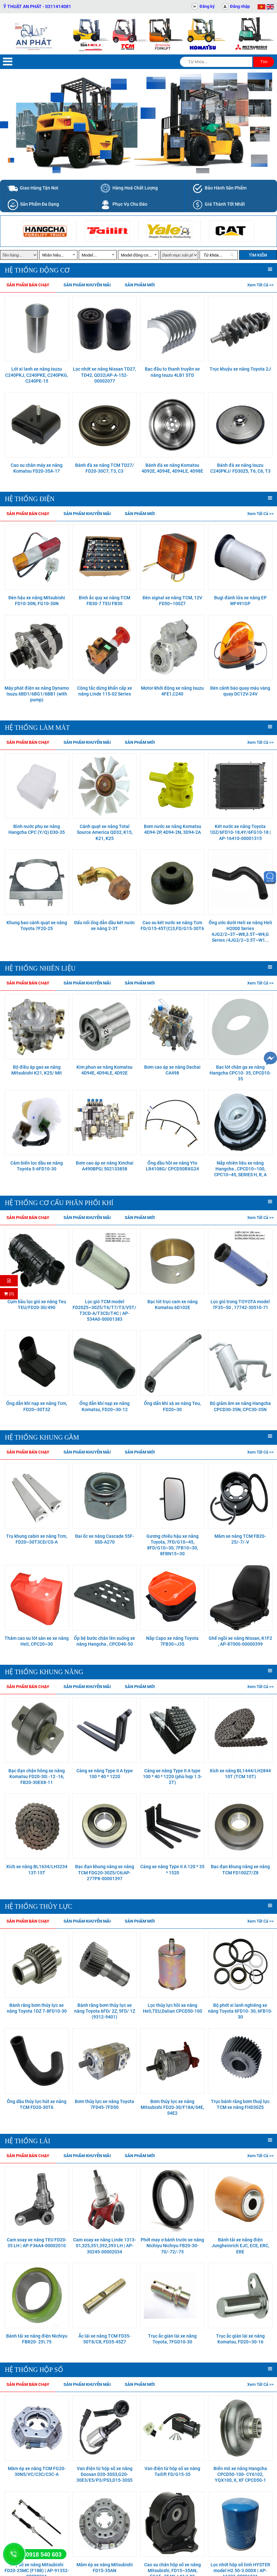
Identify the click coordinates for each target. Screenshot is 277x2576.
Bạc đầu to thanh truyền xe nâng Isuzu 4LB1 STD (172, 371)
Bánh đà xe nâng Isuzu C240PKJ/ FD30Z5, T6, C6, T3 (240, 468)
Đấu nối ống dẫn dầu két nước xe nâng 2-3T (104, 925)
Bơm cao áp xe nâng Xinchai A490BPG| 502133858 (104, 1165)
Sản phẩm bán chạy (27, 284)
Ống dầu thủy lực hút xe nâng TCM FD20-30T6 (36, 2104)
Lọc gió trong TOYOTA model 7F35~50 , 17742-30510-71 (240, 1304)
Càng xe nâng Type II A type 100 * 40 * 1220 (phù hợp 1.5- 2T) (172, 1776)
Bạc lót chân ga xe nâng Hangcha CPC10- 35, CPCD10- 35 (240, 1072)
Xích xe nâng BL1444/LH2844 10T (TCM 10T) (240, 1773)
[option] (45, 231)
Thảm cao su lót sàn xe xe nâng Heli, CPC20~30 (37, 1641)
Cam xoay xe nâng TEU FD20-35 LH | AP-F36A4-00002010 (37, 2242)
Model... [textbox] (89, 255)
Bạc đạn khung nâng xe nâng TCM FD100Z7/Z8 (240, 1869)
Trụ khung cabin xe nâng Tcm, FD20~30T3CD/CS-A (36, 1539)
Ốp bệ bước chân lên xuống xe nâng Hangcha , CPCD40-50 (104, 1641)
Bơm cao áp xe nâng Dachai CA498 (172, 1069)
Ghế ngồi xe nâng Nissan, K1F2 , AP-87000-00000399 (240, 1641)
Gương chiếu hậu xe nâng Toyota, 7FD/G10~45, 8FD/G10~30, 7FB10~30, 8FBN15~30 (172, 1545)
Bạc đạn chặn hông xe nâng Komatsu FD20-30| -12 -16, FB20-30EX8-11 (36, 1776)
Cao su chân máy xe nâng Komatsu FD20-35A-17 (37, 468)
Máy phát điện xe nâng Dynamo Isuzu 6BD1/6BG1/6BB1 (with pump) (37, 693)
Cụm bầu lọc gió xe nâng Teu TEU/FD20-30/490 (36, 1304)
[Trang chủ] (34, 34)
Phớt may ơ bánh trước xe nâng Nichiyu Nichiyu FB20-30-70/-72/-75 (172, 2245)
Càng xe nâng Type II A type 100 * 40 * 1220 (104, 1773)
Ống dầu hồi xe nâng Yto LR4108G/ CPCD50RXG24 (172, 1165)
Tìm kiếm (258, 255)
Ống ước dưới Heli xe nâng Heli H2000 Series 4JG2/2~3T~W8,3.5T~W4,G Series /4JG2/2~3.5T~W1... (240, 931)
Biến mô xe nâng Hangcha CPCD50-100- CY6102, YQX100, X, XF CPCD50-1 (240, 2474)
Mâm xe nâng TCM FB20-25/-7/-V (240, 1539)
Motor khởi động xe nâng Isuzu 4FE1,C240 (172, 690)
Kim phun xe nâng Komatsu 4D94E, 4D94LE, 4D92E (104, 1069)
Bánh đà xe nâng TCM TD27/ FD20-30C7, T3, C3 (104, 468)
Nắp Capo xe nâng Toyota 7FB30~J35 (172, 1641)
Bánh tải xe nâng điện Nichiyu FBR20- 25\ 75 (36, 2338)
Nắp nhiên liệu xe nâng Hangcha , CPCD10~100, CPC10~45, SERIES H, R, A (240, 1168)
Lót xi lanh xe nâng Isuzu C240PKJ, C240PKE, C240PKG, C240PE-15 (36, 374)
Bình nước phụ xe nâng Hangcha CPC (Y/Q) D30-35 (36, 829)
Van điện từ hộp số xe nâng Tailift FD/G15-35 (172, 2471)
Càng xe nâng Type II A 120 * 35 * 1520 (172, 1869)
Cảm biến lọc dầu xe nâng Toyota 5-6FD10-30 (36, 1165)
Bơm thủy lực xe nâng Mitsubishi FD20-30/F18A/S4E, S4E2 (172, 2107)
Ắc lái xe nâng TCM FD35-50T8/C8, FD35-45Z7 (104, 2338)
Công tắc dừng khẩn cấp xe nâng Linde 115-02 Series (104, 690)
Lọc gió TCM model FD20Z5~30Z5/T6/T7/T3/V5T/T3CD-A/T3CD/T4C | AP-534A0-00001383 (104, 1310)
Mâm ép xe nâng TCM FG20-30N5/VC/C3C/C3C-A (37, 2471)
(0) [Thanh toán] (9, 1293)
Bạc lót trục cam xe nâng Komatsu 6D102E (172, 1304)
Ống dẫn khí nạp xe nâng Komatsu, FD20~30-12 (104, 1406)
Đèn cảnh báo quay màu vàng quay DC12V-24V (240, 690)
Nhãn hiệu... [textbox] (53, 255)
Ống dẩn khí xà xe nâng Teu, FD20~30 (172, 1406)
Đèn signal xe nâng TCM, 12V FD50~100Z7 (172, 600)
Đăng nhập (240, 6)
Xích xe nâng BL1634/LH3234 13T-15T (36, 1869)
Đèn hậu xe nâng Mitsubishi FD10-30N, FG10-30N (36, 600)
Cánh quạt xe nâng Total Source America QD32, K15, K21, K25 (105, 832)
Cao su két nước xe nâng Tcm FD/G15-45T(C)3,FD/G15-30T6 (172, 925)
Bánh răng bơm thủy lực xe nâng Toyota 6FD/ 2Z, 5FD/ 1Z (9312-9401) (104, 2011)
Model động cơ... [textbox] (136, 255)
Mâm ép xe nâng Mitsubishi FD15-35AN (104, 2567)
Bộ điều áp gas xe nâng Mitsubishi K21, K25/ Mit (36, 1069)
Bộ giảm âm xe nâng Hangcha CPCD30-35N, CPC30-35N (240, 1406)
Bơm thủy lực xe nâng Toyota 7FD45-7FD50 (104, 2104)
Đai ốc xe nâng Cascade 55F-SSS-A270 (104, 1539)
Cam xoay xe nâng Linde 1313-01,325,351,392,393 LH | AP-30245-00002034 (104, 2245)
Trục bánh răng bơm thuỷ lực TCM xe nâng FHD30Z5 (240, 2104)
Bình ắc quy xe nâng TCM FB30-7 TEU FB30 (104, 600)
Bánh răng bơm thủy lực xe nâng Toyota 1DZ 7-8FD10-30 (37, 2008)
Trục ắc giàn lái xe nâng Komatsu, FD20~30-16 (240, 2338)
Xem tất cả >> (260, 284)
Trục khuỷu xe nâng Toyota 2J (240, 369)
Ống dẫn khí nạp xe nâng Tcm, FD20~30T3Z (36, 1406)
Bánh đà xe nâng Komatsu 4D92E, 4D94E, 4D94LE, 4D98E (172, 468)
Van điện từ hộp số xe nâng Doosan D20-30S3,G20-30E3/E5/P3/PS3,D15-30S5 (104, 2474)
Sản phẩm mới (140, 284)
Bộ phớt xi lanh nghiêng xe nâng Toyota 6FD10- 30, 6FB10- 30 (240, 2011)
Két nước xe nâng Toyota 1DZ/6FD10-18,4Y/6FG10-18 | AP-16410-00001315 (240, 832)
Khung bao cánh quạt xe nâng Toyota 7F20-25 (36, 925)
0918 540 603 (44, 2554)
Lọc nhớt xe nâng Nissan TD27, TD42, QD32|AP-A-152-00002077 (104, 374)
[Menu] (7, 61)
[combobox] (58, 255)
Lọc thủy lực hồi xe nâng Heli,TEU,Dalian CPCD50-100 (172, 2008)
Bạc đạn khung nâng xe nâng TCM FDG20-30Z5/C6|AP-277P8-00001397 (104, 1872)
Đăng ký (207, 6)
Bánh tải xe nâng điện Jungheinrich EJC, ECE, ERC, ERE (240, 2245)
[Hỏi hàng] (9, 1280)
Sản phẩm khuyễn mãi (87, 284)
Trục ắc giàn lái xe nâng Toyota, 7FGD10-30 (172, 2338)
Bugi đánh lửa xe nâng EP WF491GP (240, 600)
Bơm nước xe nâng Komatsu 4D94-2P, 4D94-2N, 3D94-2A (172, 829)
